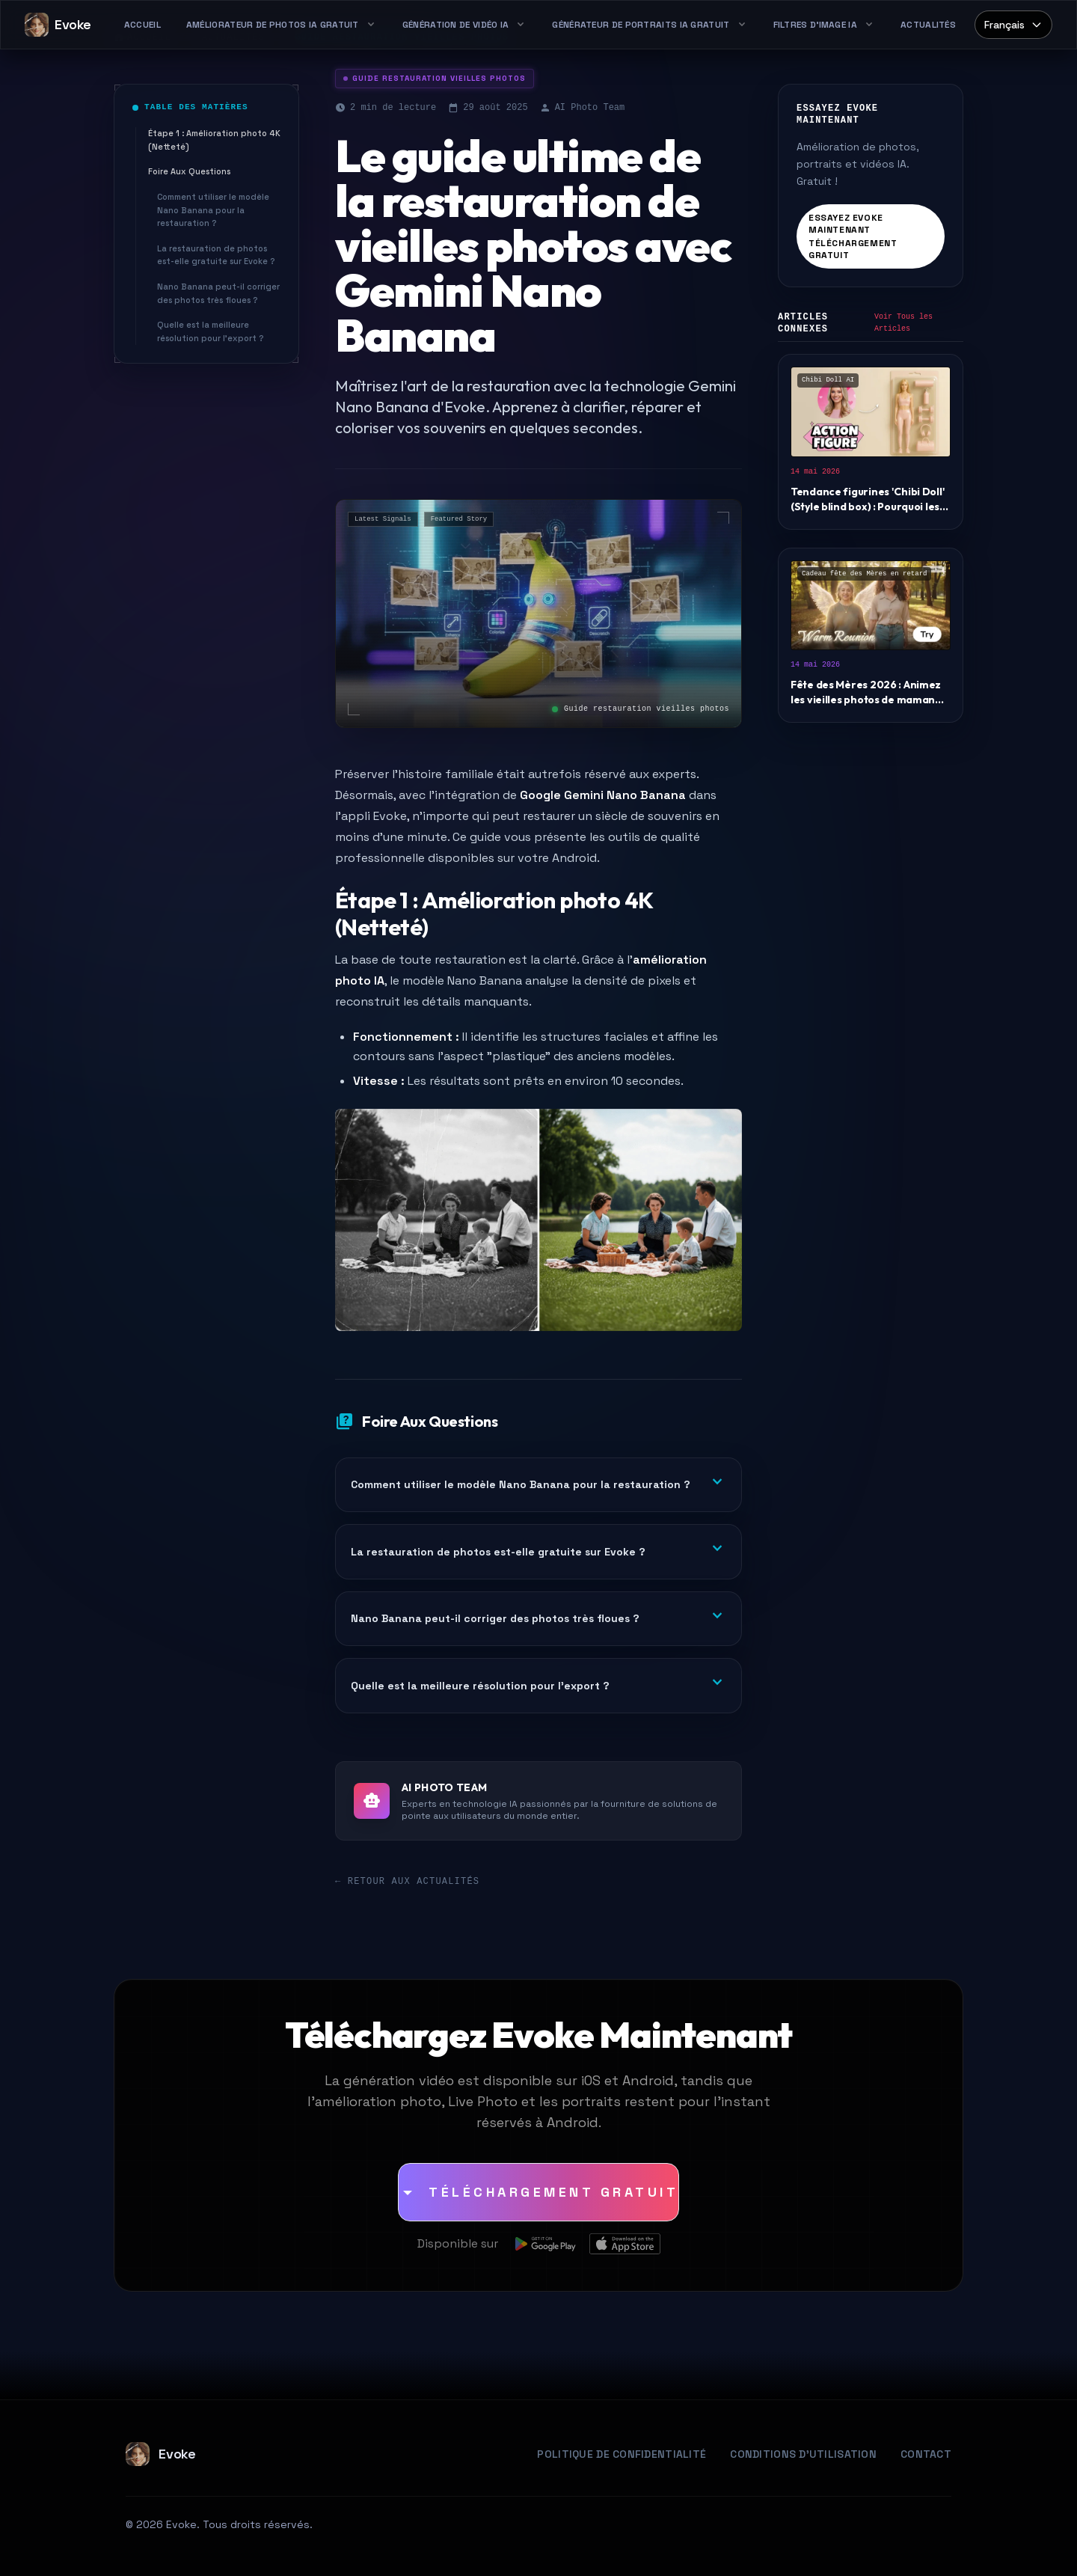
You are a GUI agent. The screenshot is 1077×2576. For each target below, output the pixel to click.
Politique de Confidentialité (621, 2454)
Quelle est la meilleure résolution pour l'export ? (210, 331)
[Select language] (1013, 24)
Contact (925, 2454)
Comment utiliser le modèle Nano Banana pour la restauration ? (213, 210)
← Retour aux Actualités (407, 1881)
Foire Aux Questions (189, 171)
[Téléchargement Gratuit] (538, 2192)
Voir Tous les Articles (903, 323)
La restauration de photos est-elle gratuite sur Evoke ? (215, 255)
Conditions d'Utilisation (803, 2454)
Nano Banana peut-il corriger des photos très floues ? (218, 293)
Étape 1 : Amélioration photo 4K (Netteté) (214, 140)
